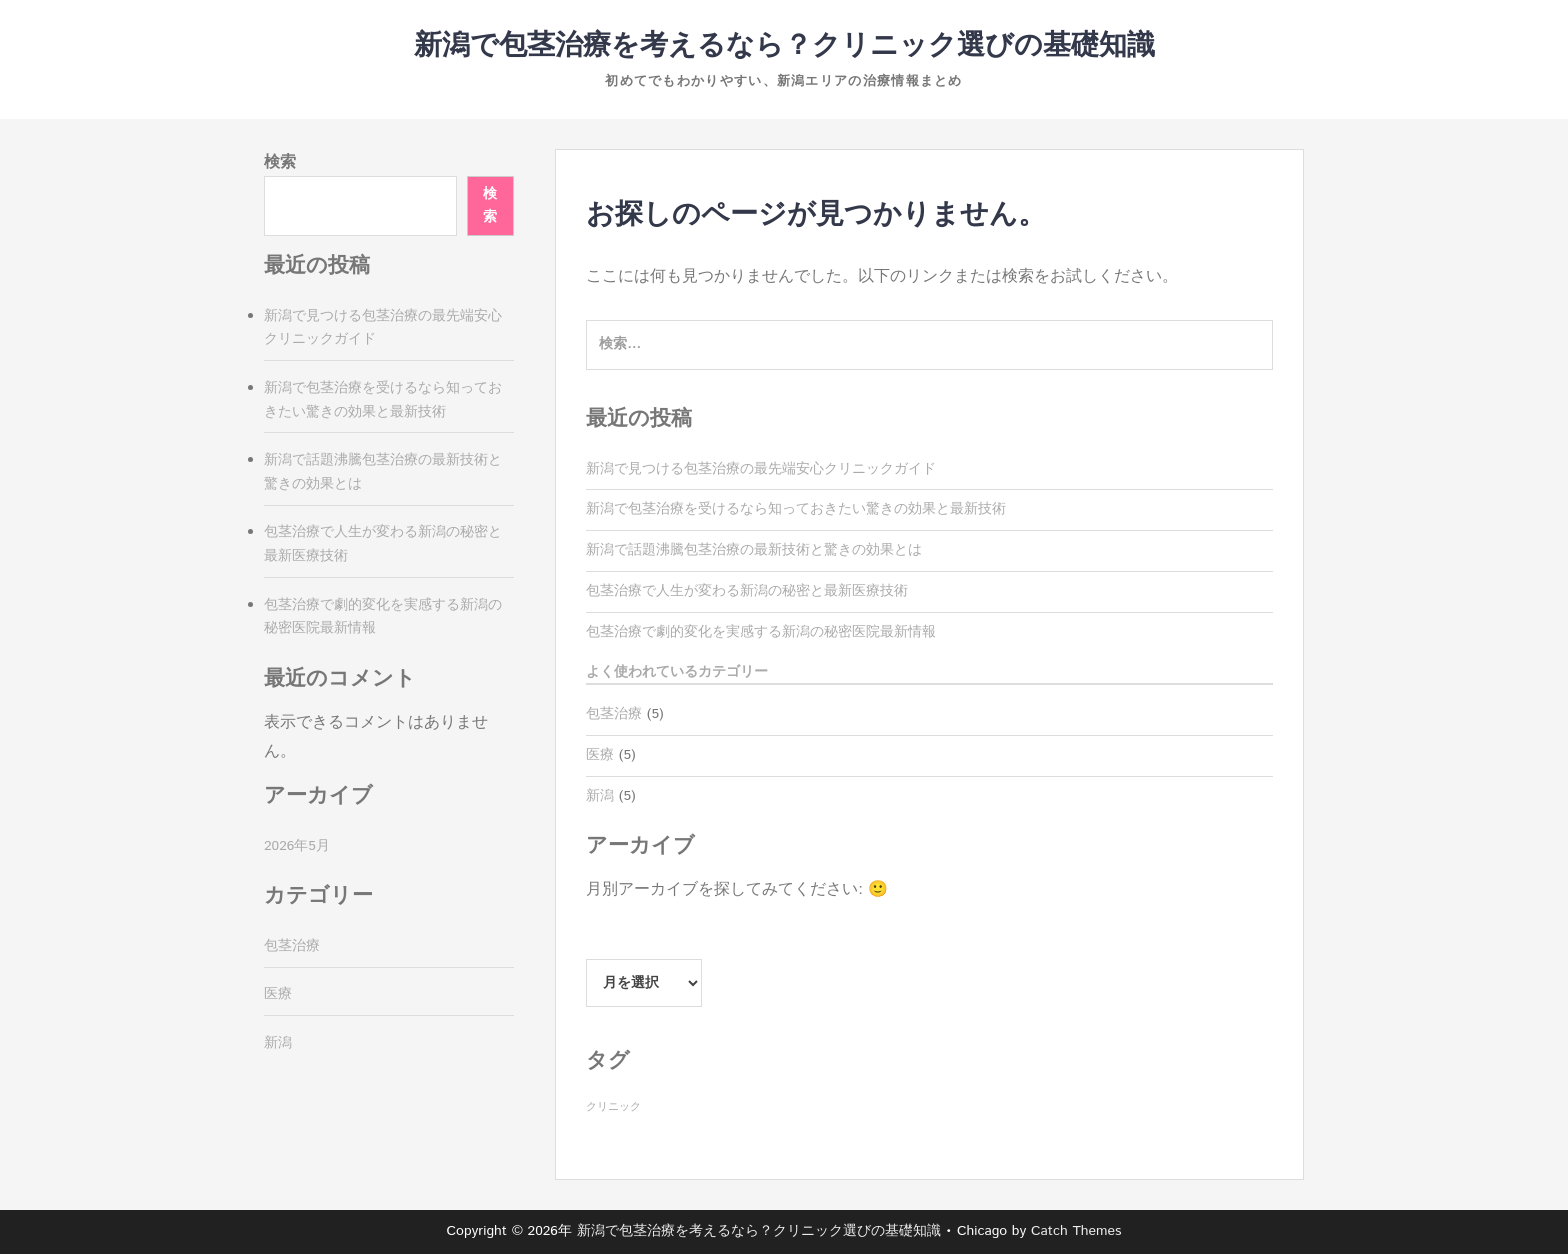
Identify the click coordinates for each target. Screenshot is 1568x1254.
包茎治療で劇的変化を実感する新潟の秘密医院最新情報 (761, 632)
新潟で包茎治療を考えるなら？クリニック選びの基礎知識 (784, 46)
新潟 (600, 796)
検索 (280, 162)
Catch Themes (1076, 1231)
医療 (600, 755)
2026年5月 (297, 846)
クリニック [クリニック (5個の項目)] (613, 1107)
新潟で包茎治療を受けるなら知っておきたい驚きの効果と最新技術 (796, 509)
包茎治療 (614, 714)
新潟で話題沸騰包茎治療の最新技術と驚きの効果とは (754, 550)
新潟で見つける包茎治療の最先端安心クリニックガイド (761, 469)
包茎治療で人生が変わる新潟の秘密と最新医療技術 (747, 591)
